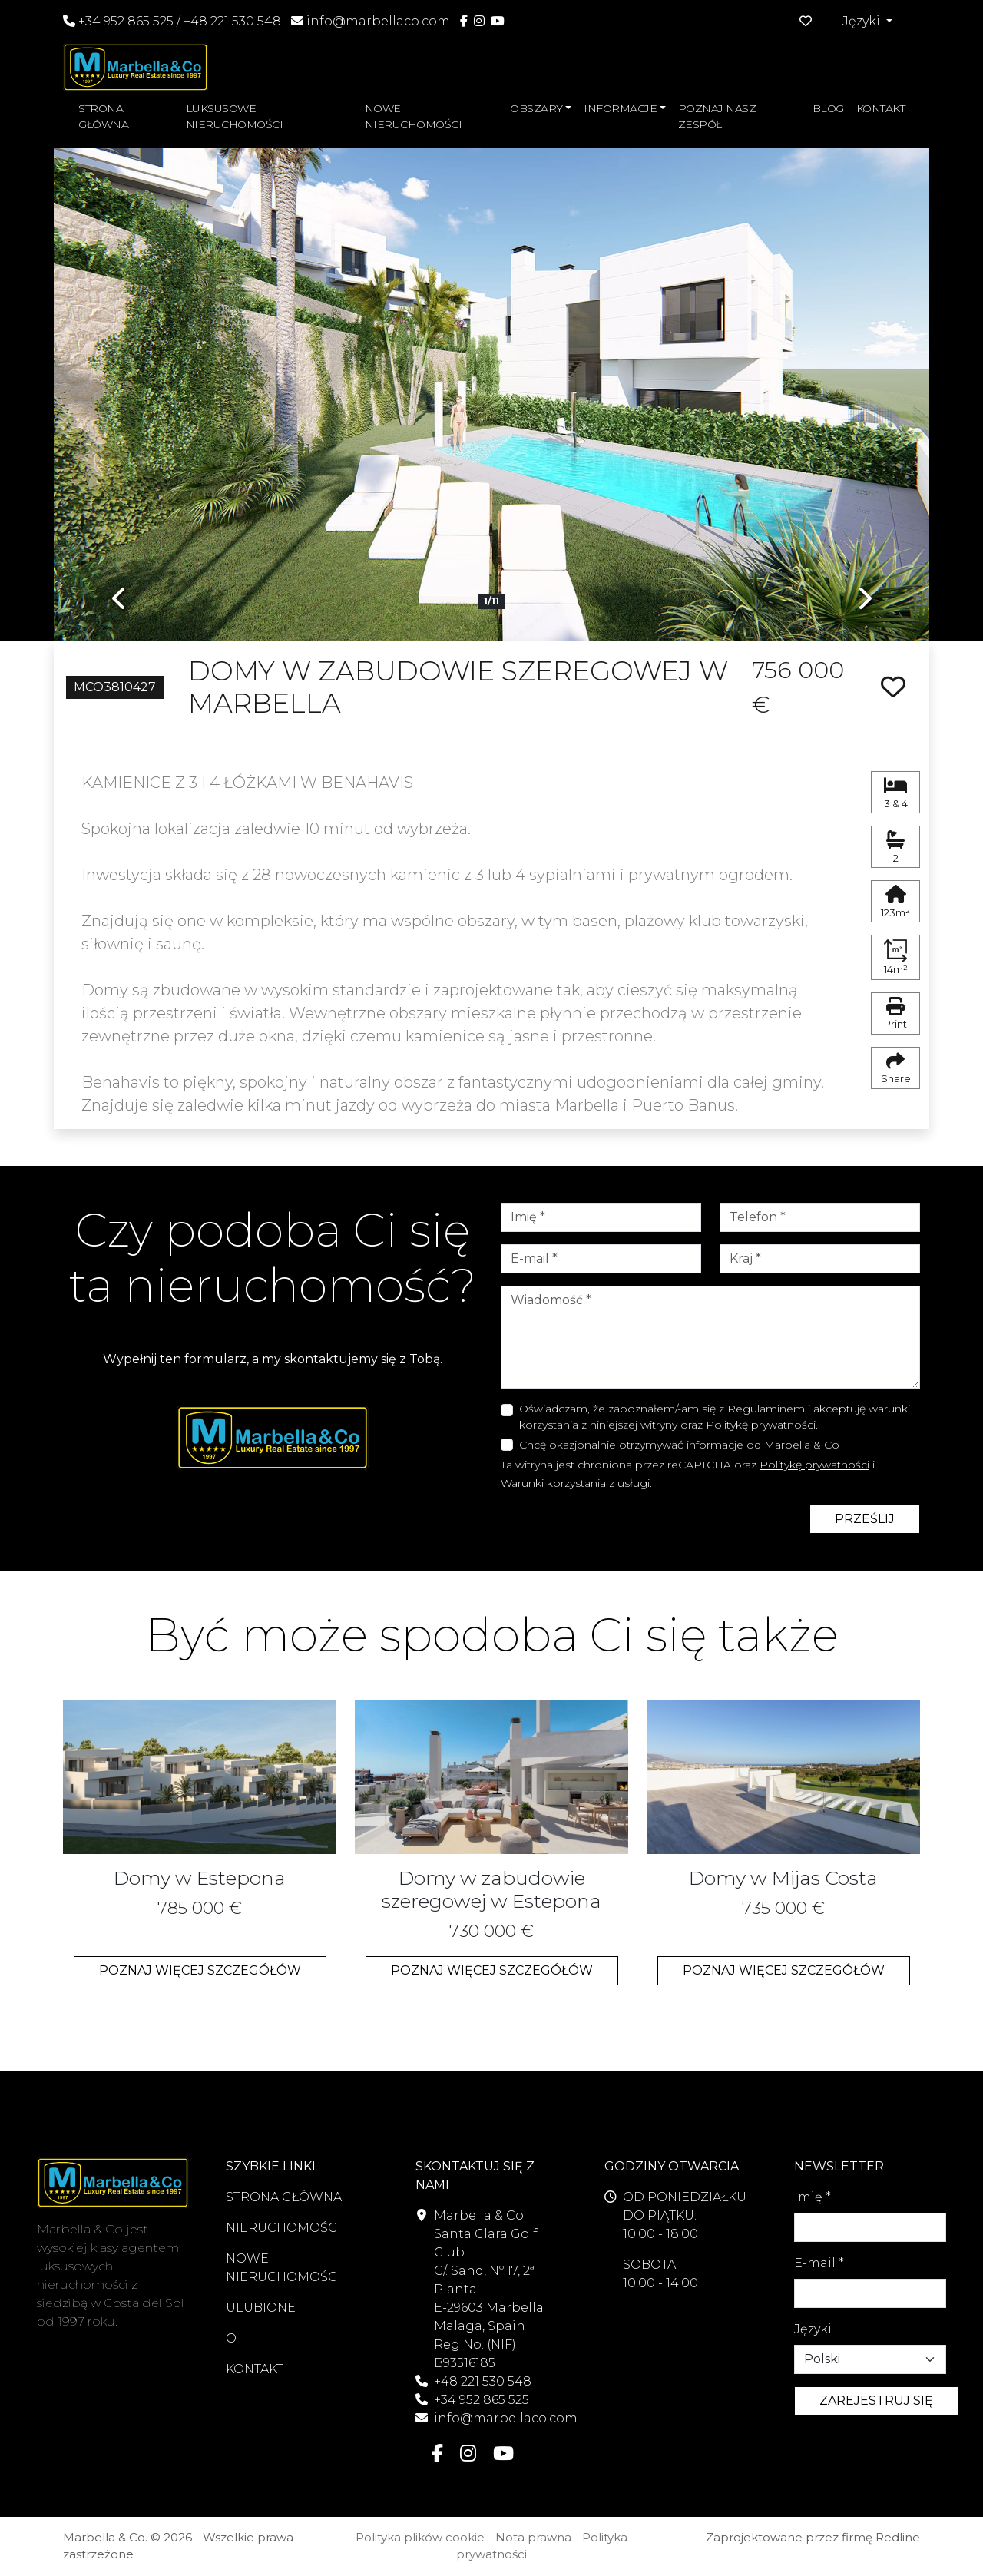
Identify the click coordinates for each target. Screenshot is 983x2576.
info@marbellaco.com (378, 21)
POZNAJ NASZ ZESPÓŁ (717, 116)
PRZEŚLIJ (865, 1518)
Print (895, 1014)
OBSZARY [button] (536, 108)
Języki (813, 2329)
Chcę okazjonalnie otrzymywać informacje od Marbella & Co (679, 1445)
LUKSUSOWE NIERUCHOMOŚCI (234, 116)
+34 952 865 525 (118, 21)
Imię (812, 2197)
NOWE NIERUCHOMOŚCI (413, 116)
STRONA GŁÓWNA (103, 116)
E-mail (819, 2263)
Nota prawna (533, 2537)
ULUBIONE (261, 2307)
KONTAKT (880, 108)
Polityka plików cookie (420, 2537)
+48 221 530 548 (232, 21)
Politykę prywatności (814, 1465)
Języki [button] (862, 21)
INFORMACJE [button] (620, 108)
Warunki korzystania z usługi (575, 1483)
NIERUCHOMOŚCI (283, 2227)
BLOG (828, 108)
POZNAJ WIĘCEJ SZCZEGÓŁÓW (200, 1970)
